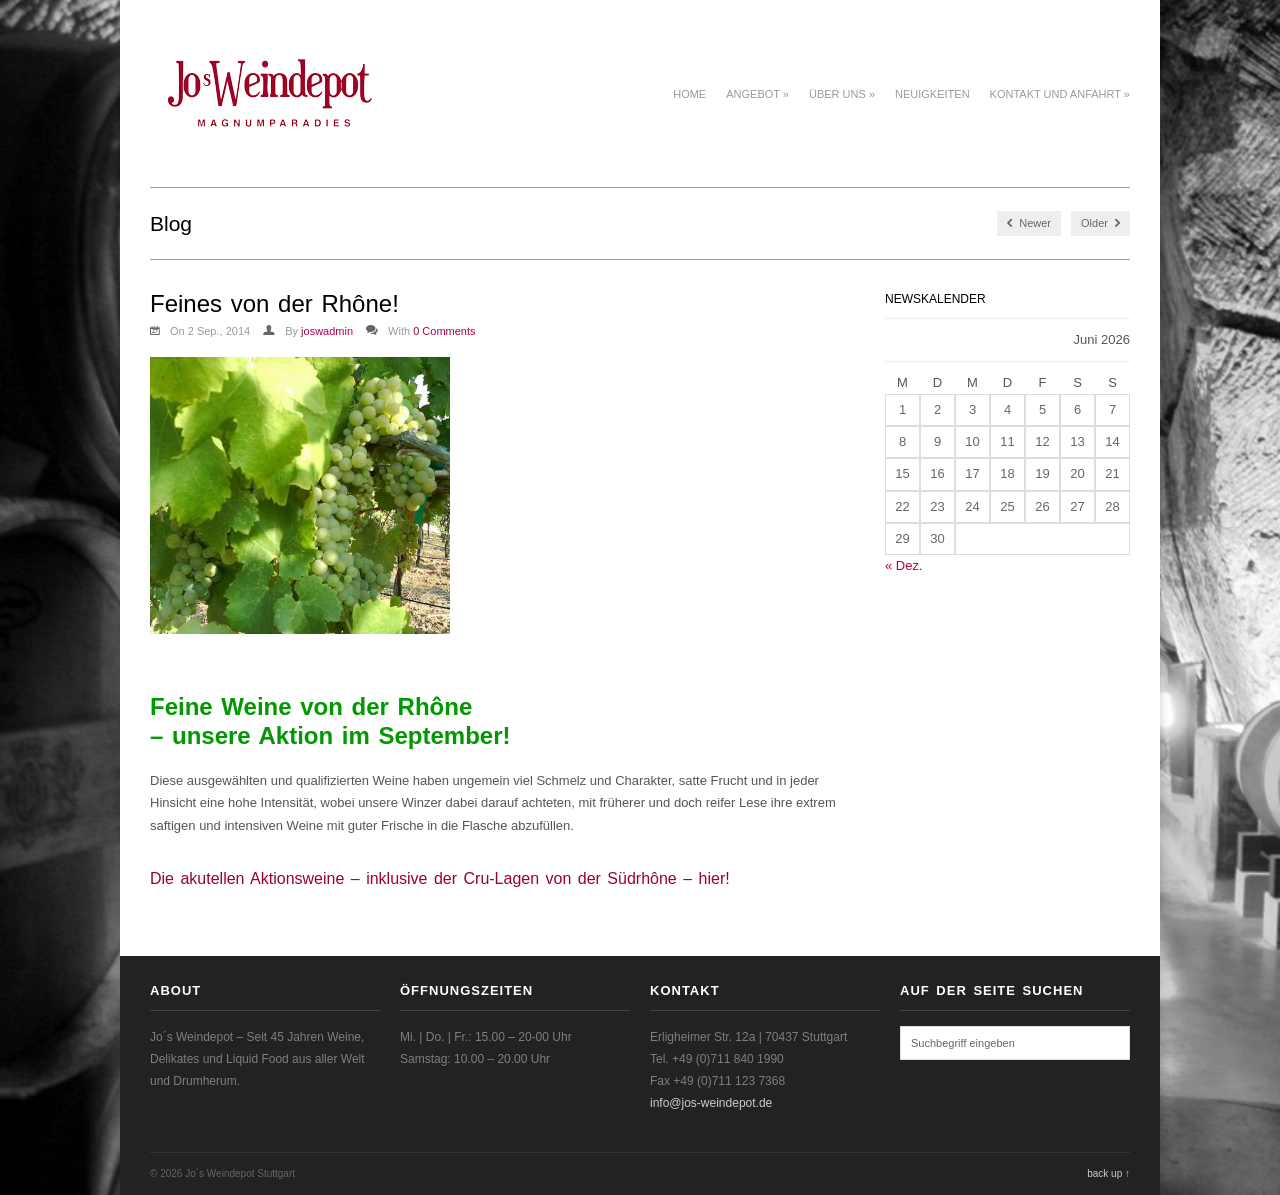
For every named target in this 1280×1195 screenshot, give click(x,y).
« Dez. (904, 565)
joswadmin (327, 331)
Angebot (757, 94)
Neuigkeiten (932, 94)
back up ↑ (1108, 1173)
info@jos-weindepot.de (711, 1103)
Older (1100, 223)
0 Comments (444, 331)
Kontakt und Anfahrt (1060, 94)
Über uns (842, 94)
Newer (1029, 223)
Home (689, 94)
